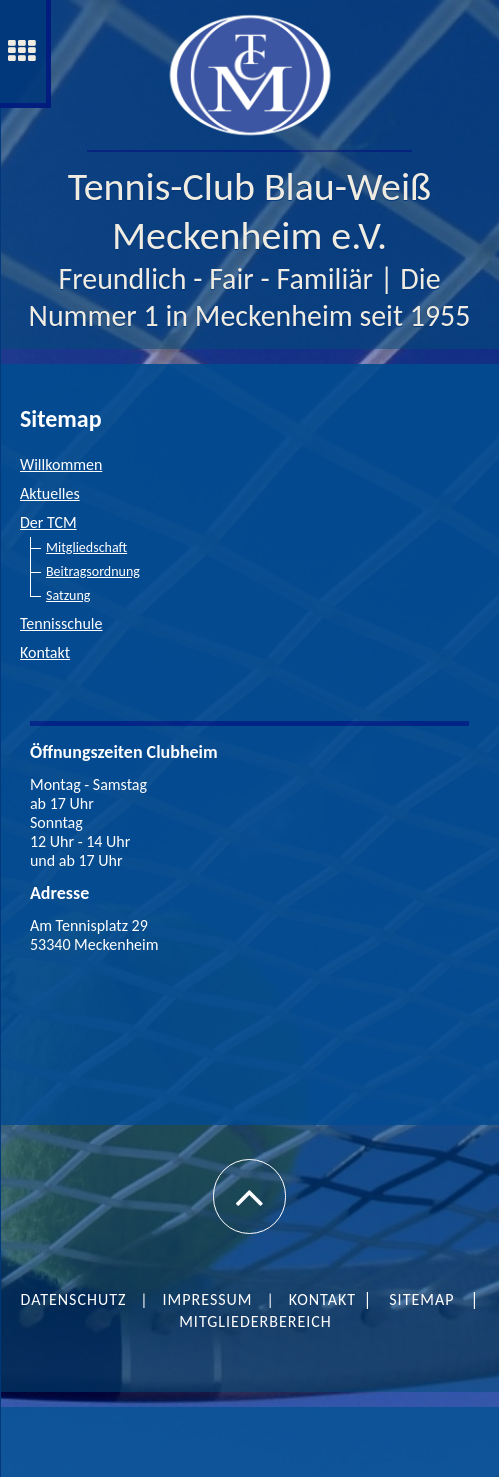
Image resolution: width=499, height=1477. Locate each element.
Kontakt (45, 652)
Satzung (68, 595)
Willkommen (61, 464)
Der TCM (48, 522)
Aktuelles (50, 493)
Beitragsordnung (93, 571)
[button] (249, 1196)
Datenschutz (74, 1299)
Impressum (208, 1299)
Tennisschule (61, 623)
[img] (249, 75)
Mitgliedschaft (86, 547)
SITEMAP (421, 1299)
